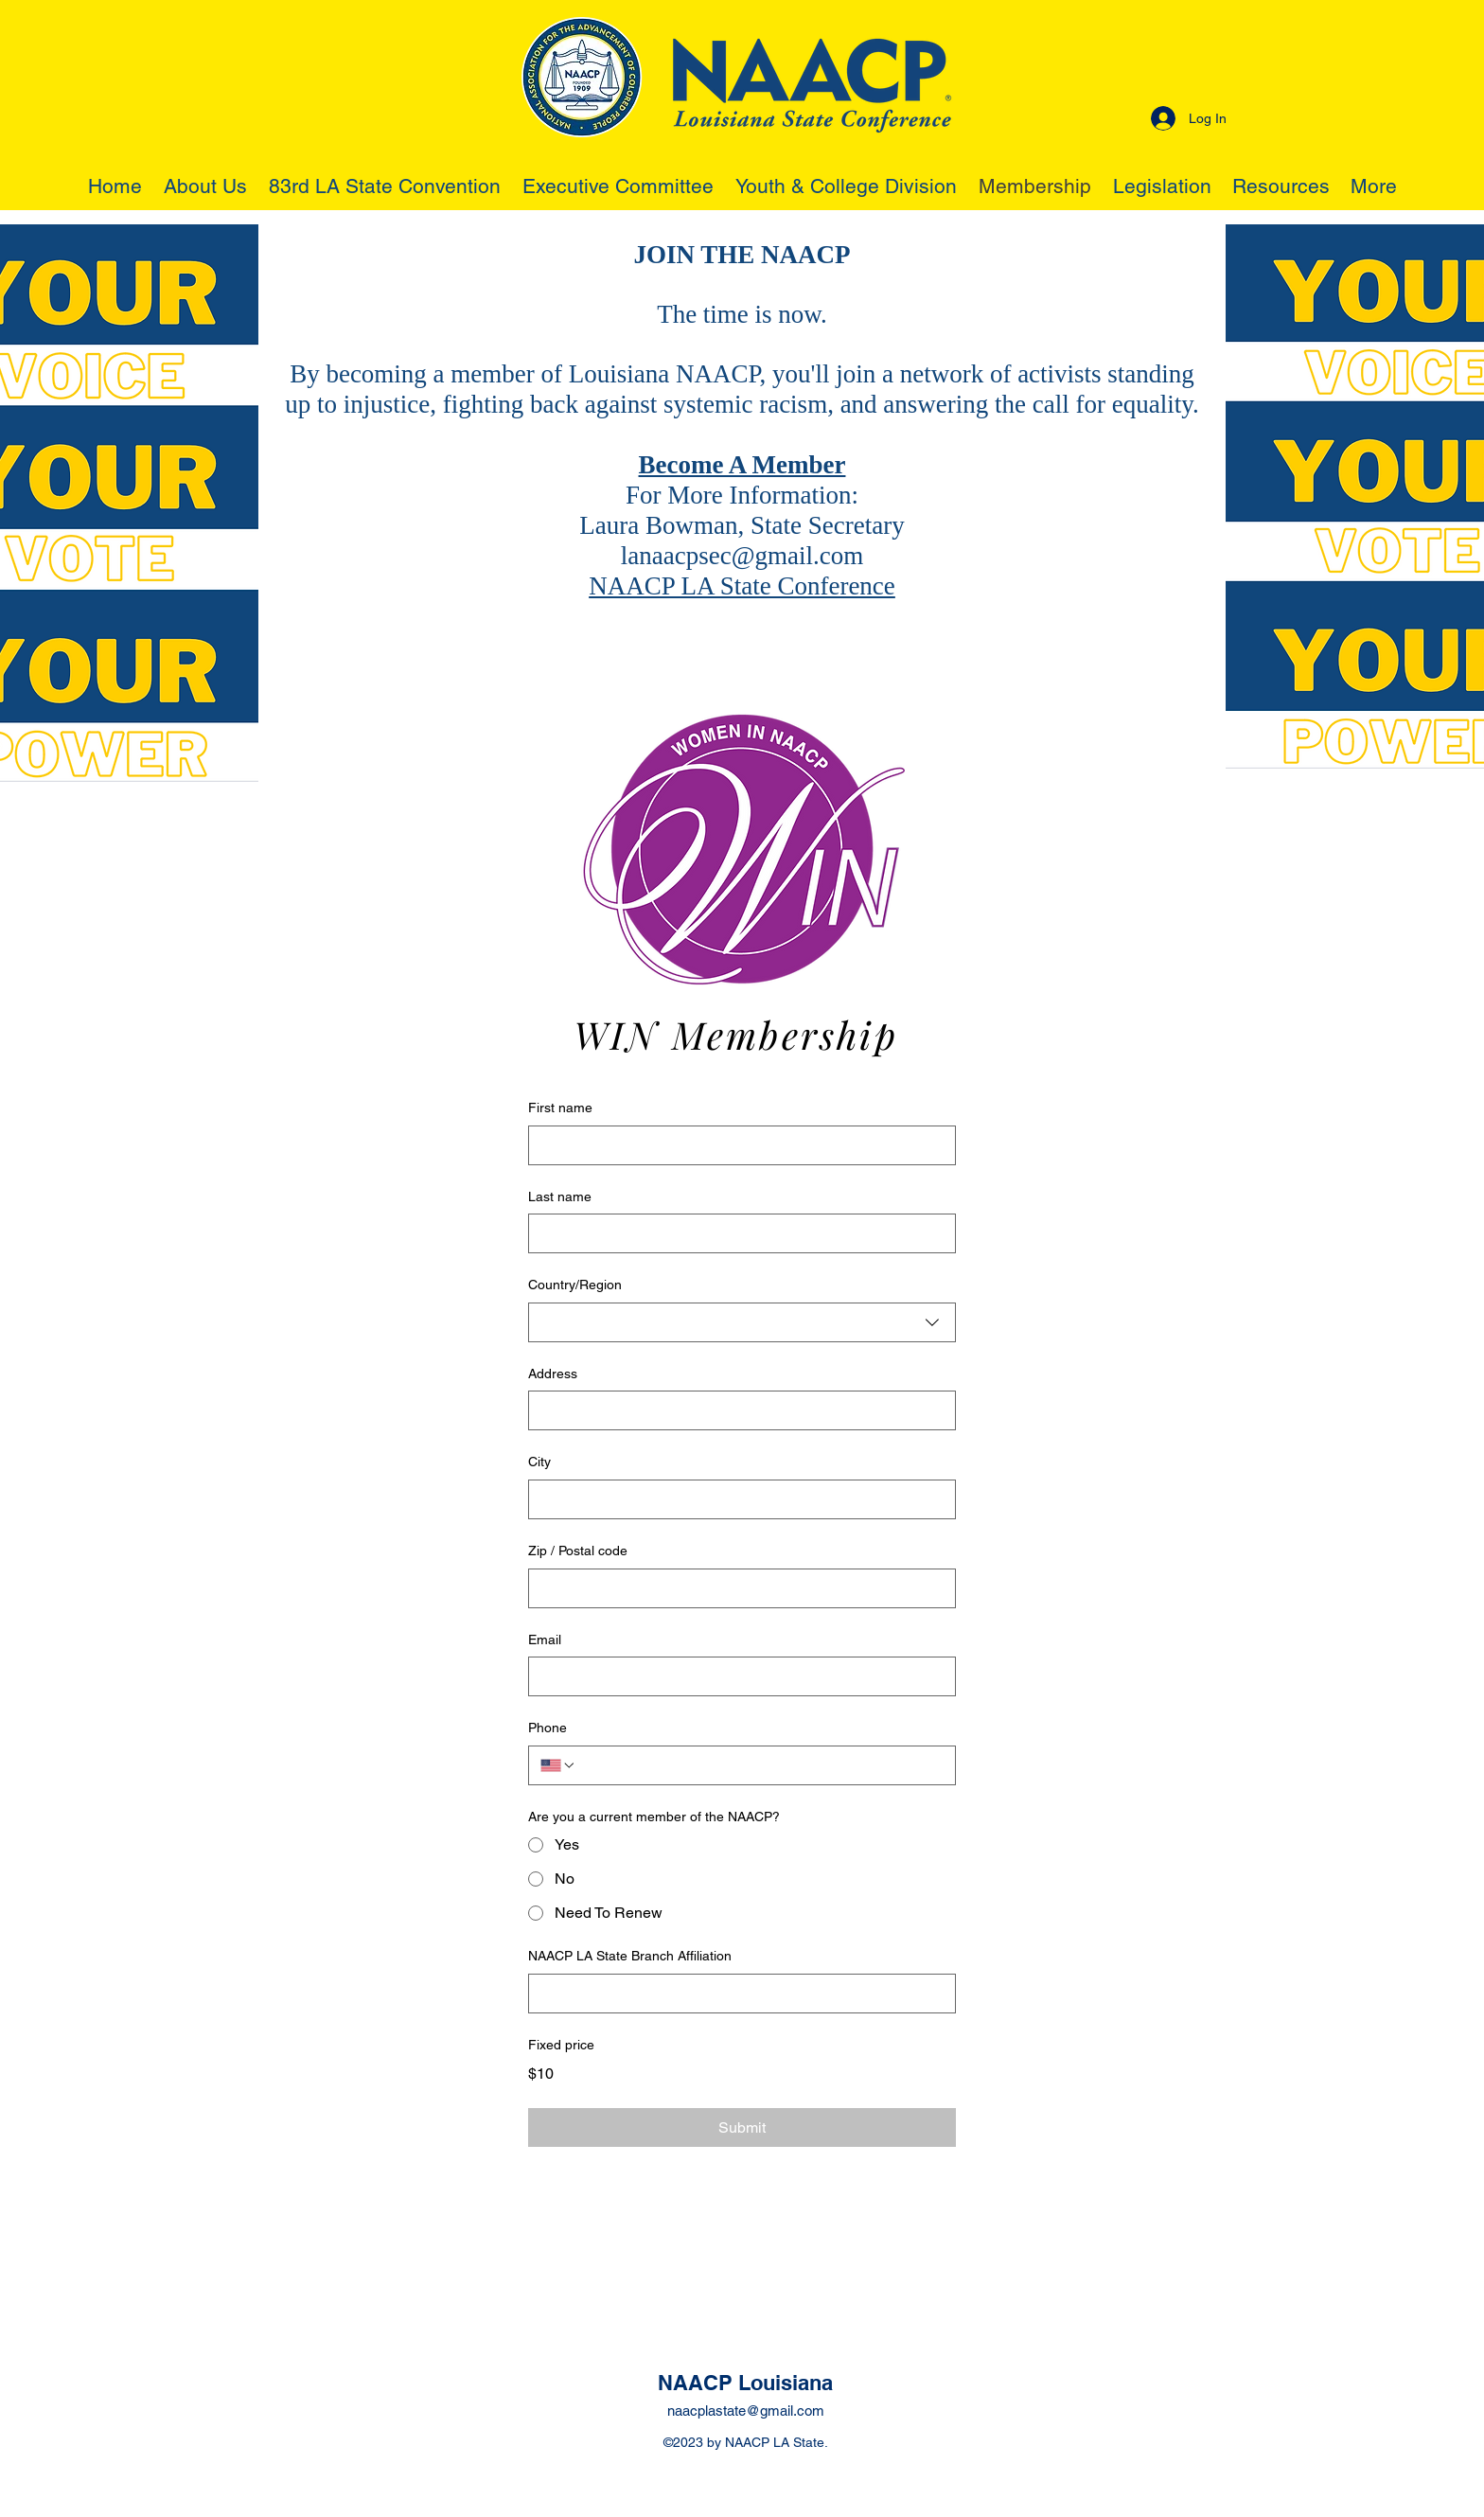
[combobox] (742, 1322)
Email (544, 1639)
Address (552, 1373)
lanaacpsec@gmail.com (742, 555)
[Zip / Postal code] (736, 1588)
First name (560, 1107)
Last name (560, 1196)
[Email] (736, 1676)
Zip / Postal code (577, 1550)
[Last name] (736, 1233)
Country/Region (575, 1284)
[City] (736, 1499)
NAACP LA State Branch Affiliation (630, 1955)
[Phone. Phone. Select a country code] (558, 1765)
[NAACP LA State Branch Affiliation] (736, 1993)
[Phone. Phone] (760, 1765)
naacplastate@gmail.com (745, 2410)
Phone (547, 1727)
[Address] (736, 1410)
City (539, 1461)
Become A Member (742, 465)
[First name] (736, 1145)
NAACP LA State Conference (742, 586)
